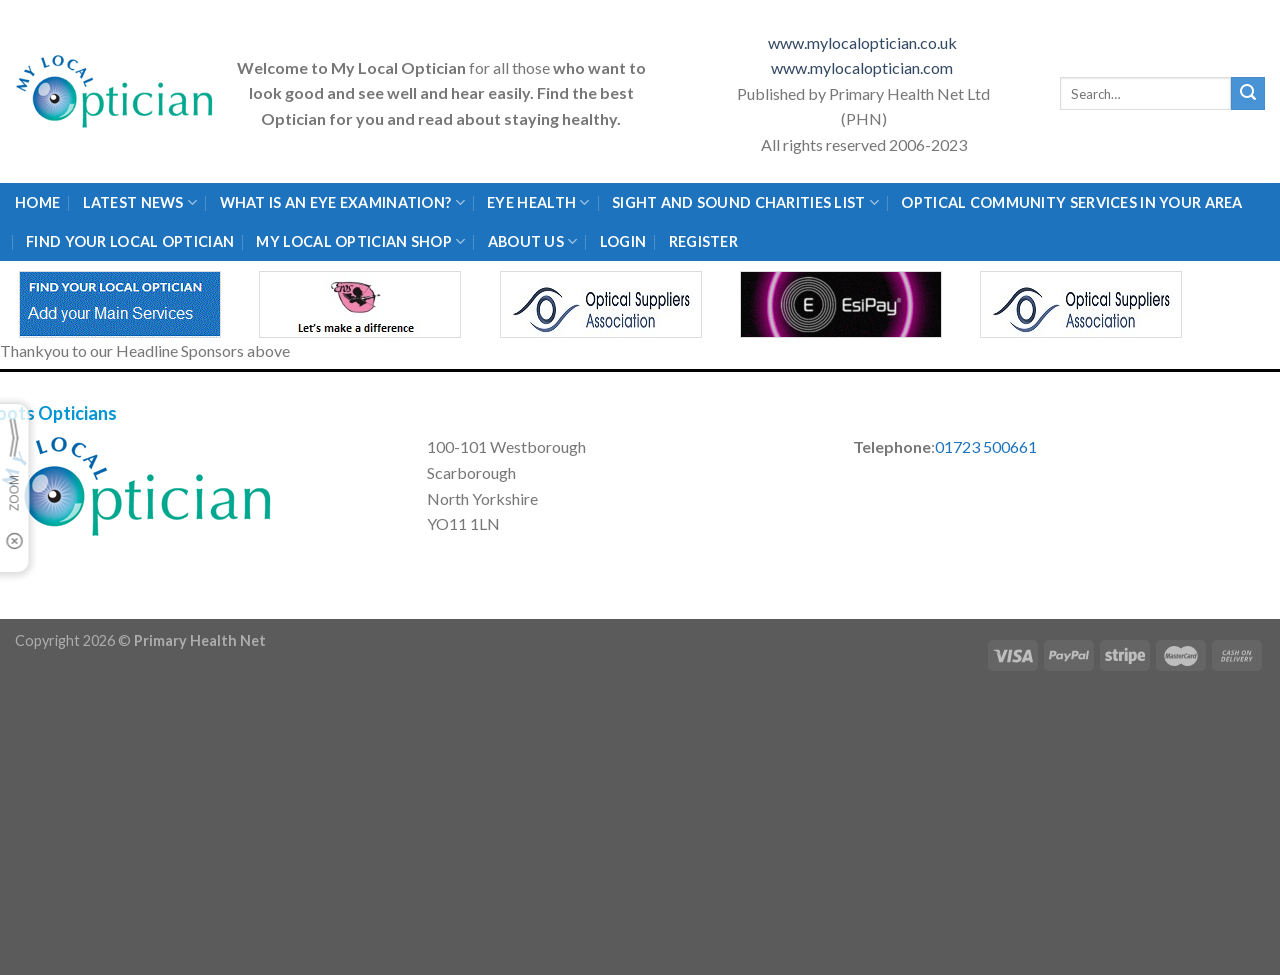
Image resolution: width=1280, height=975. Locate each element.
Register (703, 241)
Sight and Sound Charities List (745, 202)
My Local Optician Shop (360, 241)
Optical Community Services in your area (1071, 202)
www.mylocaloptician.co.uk (864, 42)
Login (623, 241)
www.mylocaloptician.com (863, 67)
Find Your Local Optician (130, 241)
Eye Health (538, 202)
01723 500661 (986, 446)
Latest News (140, 202)
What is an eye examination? (342, 202)
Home (37, 202)
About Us (533, 241)
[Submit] (1248, 94)
